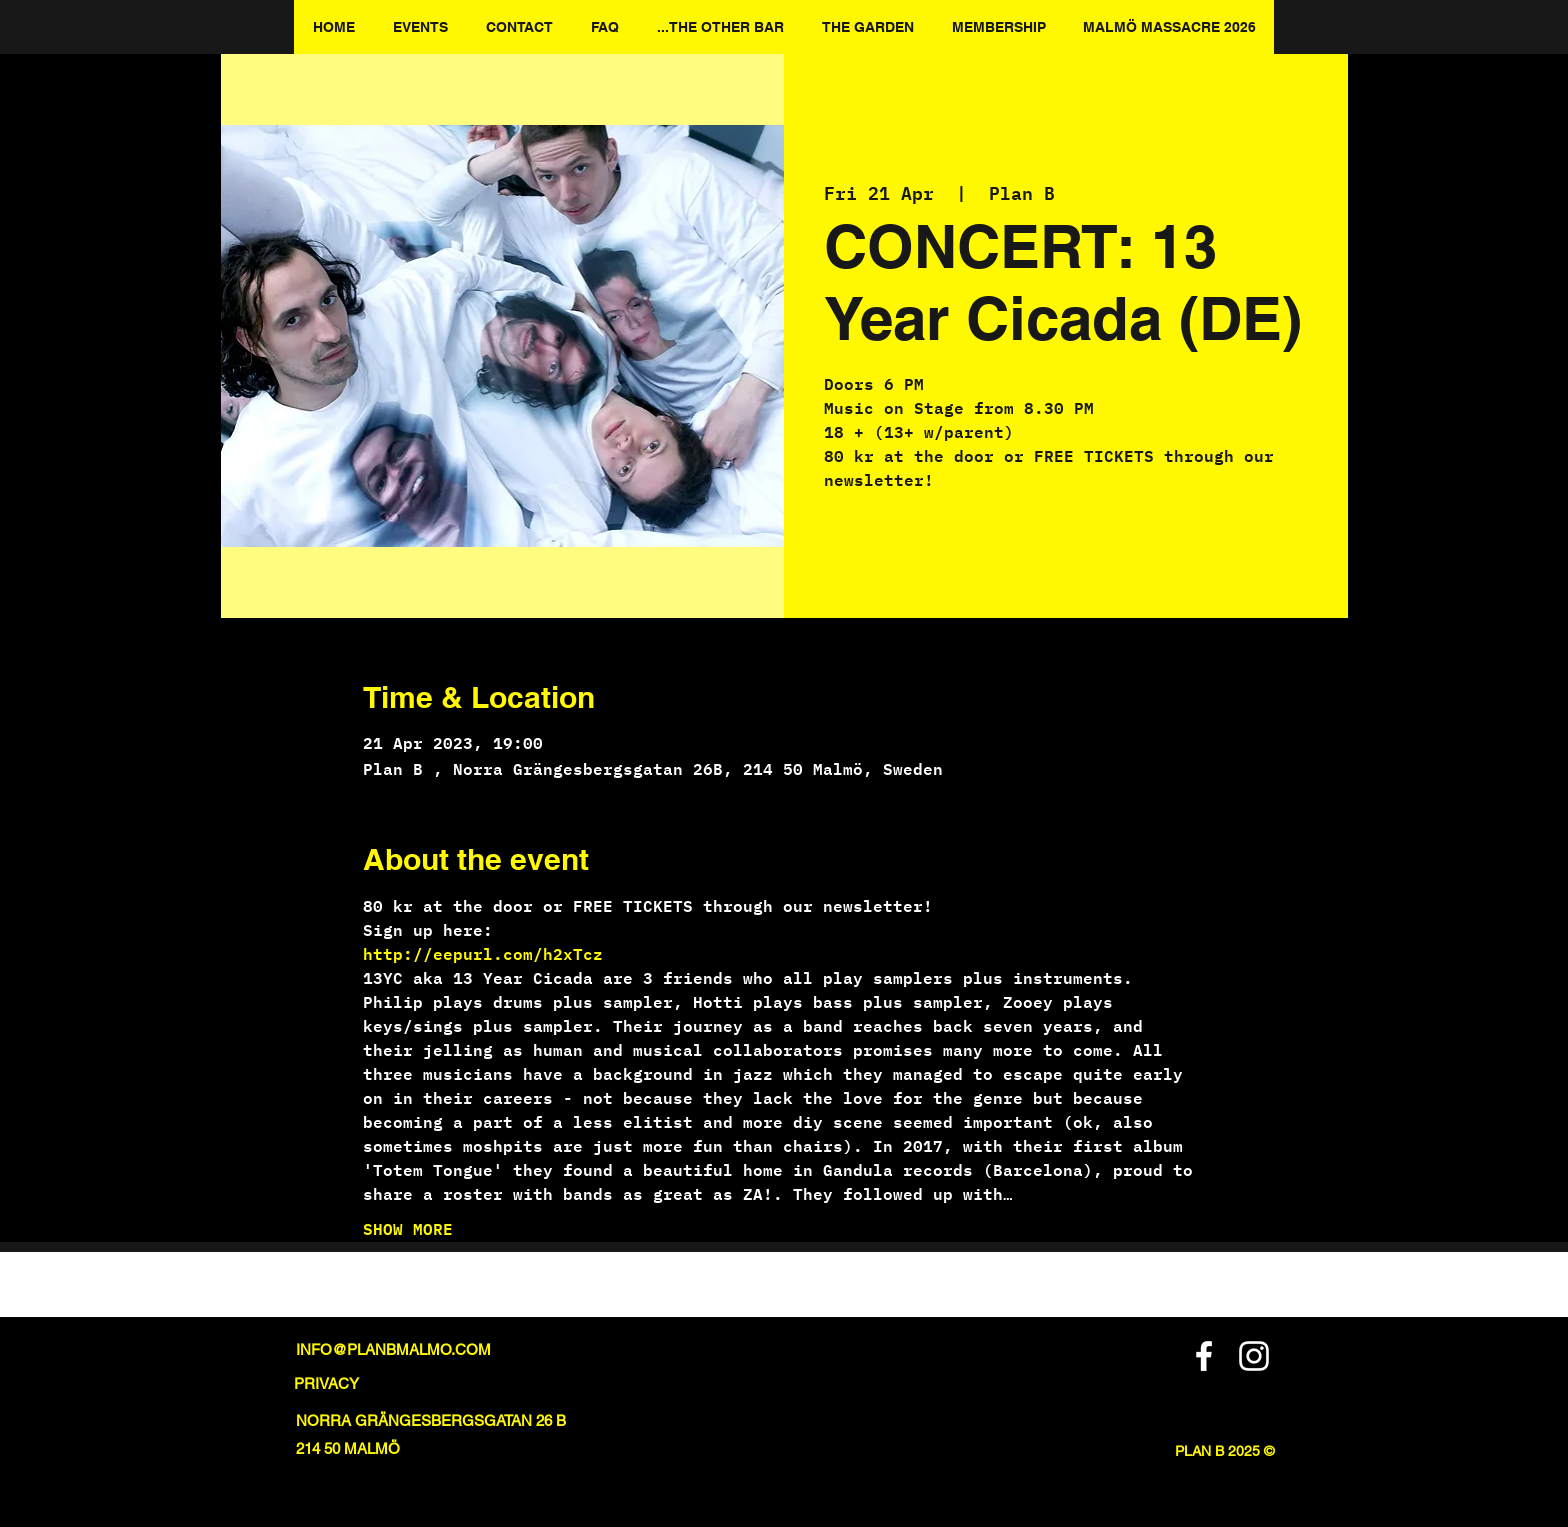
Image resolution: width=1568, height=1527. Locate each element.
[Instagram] (1254, 1356)
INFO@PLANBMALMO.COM (393, 1349)
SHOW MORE (408, 1229)
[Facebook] (1204, 1356)
